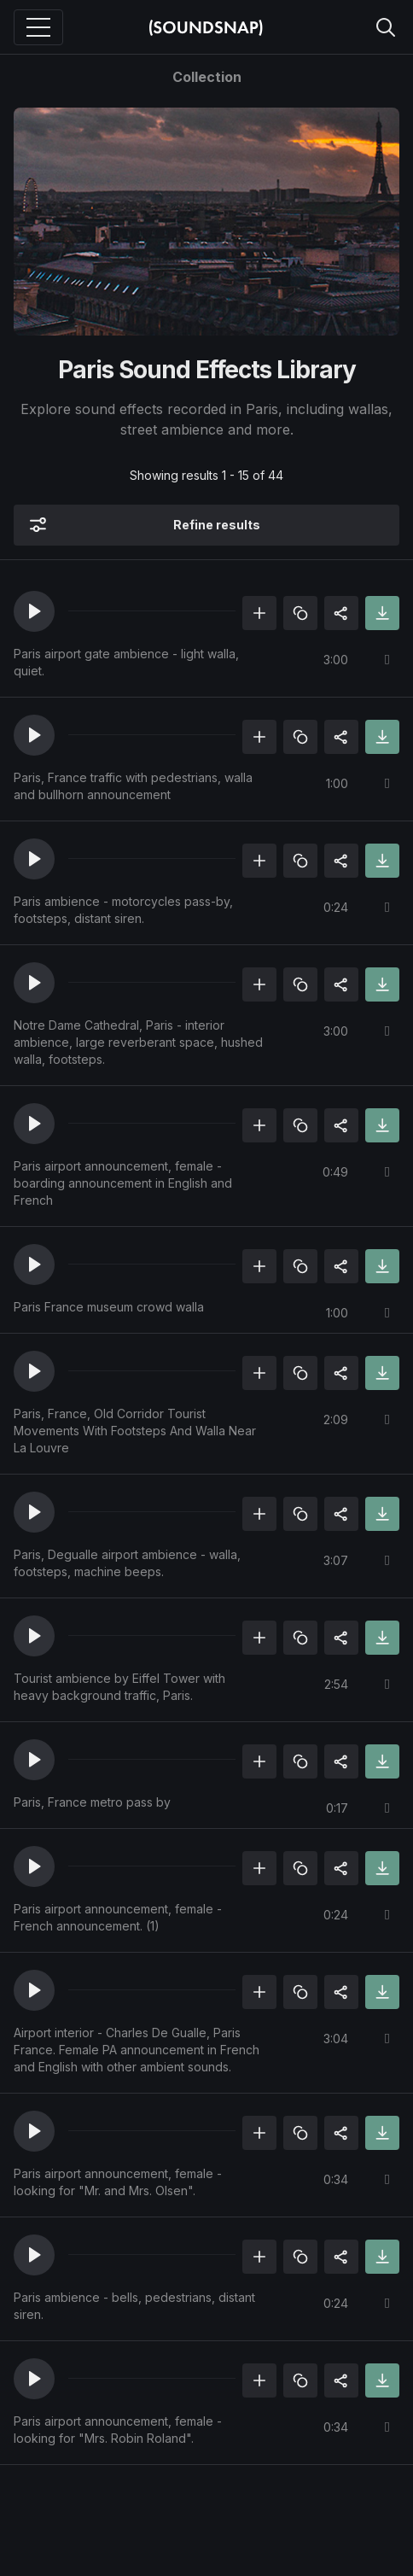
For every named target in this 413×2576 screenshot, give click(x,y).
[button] (34, 611)
